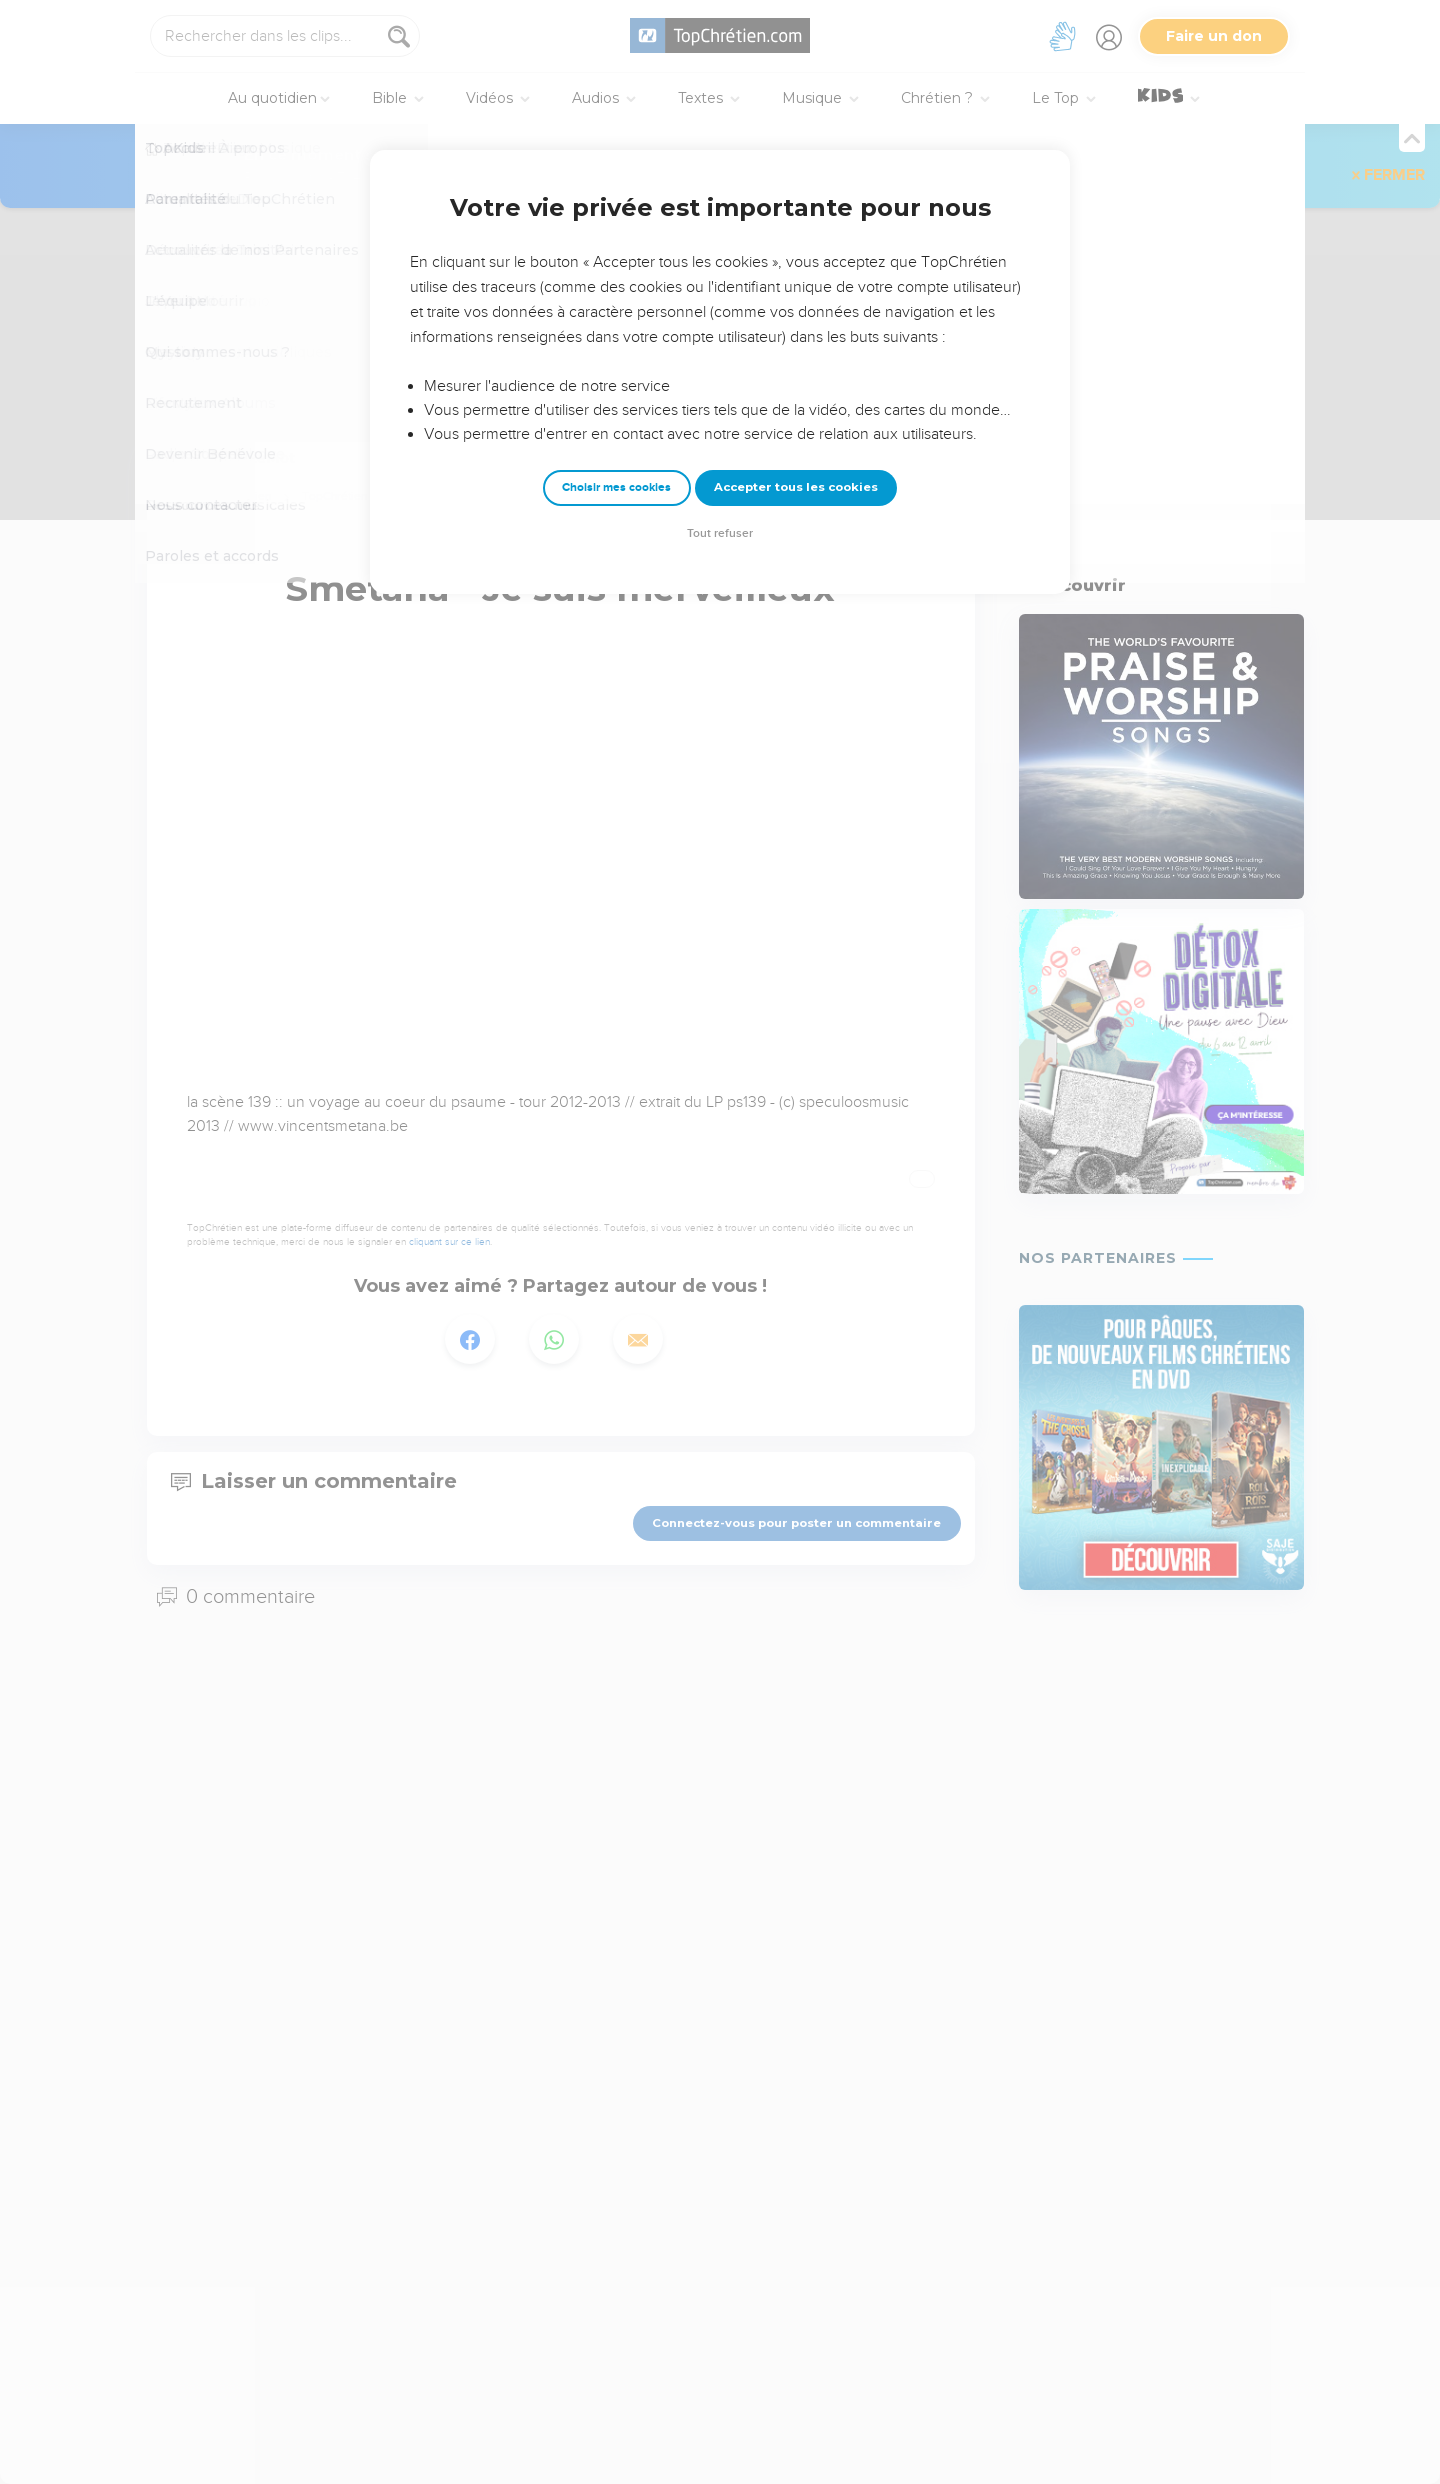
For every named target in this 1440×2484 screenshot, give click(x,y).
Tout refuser (720, 533)
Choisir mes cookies (616, 487)
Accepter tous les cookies (796, 487)
